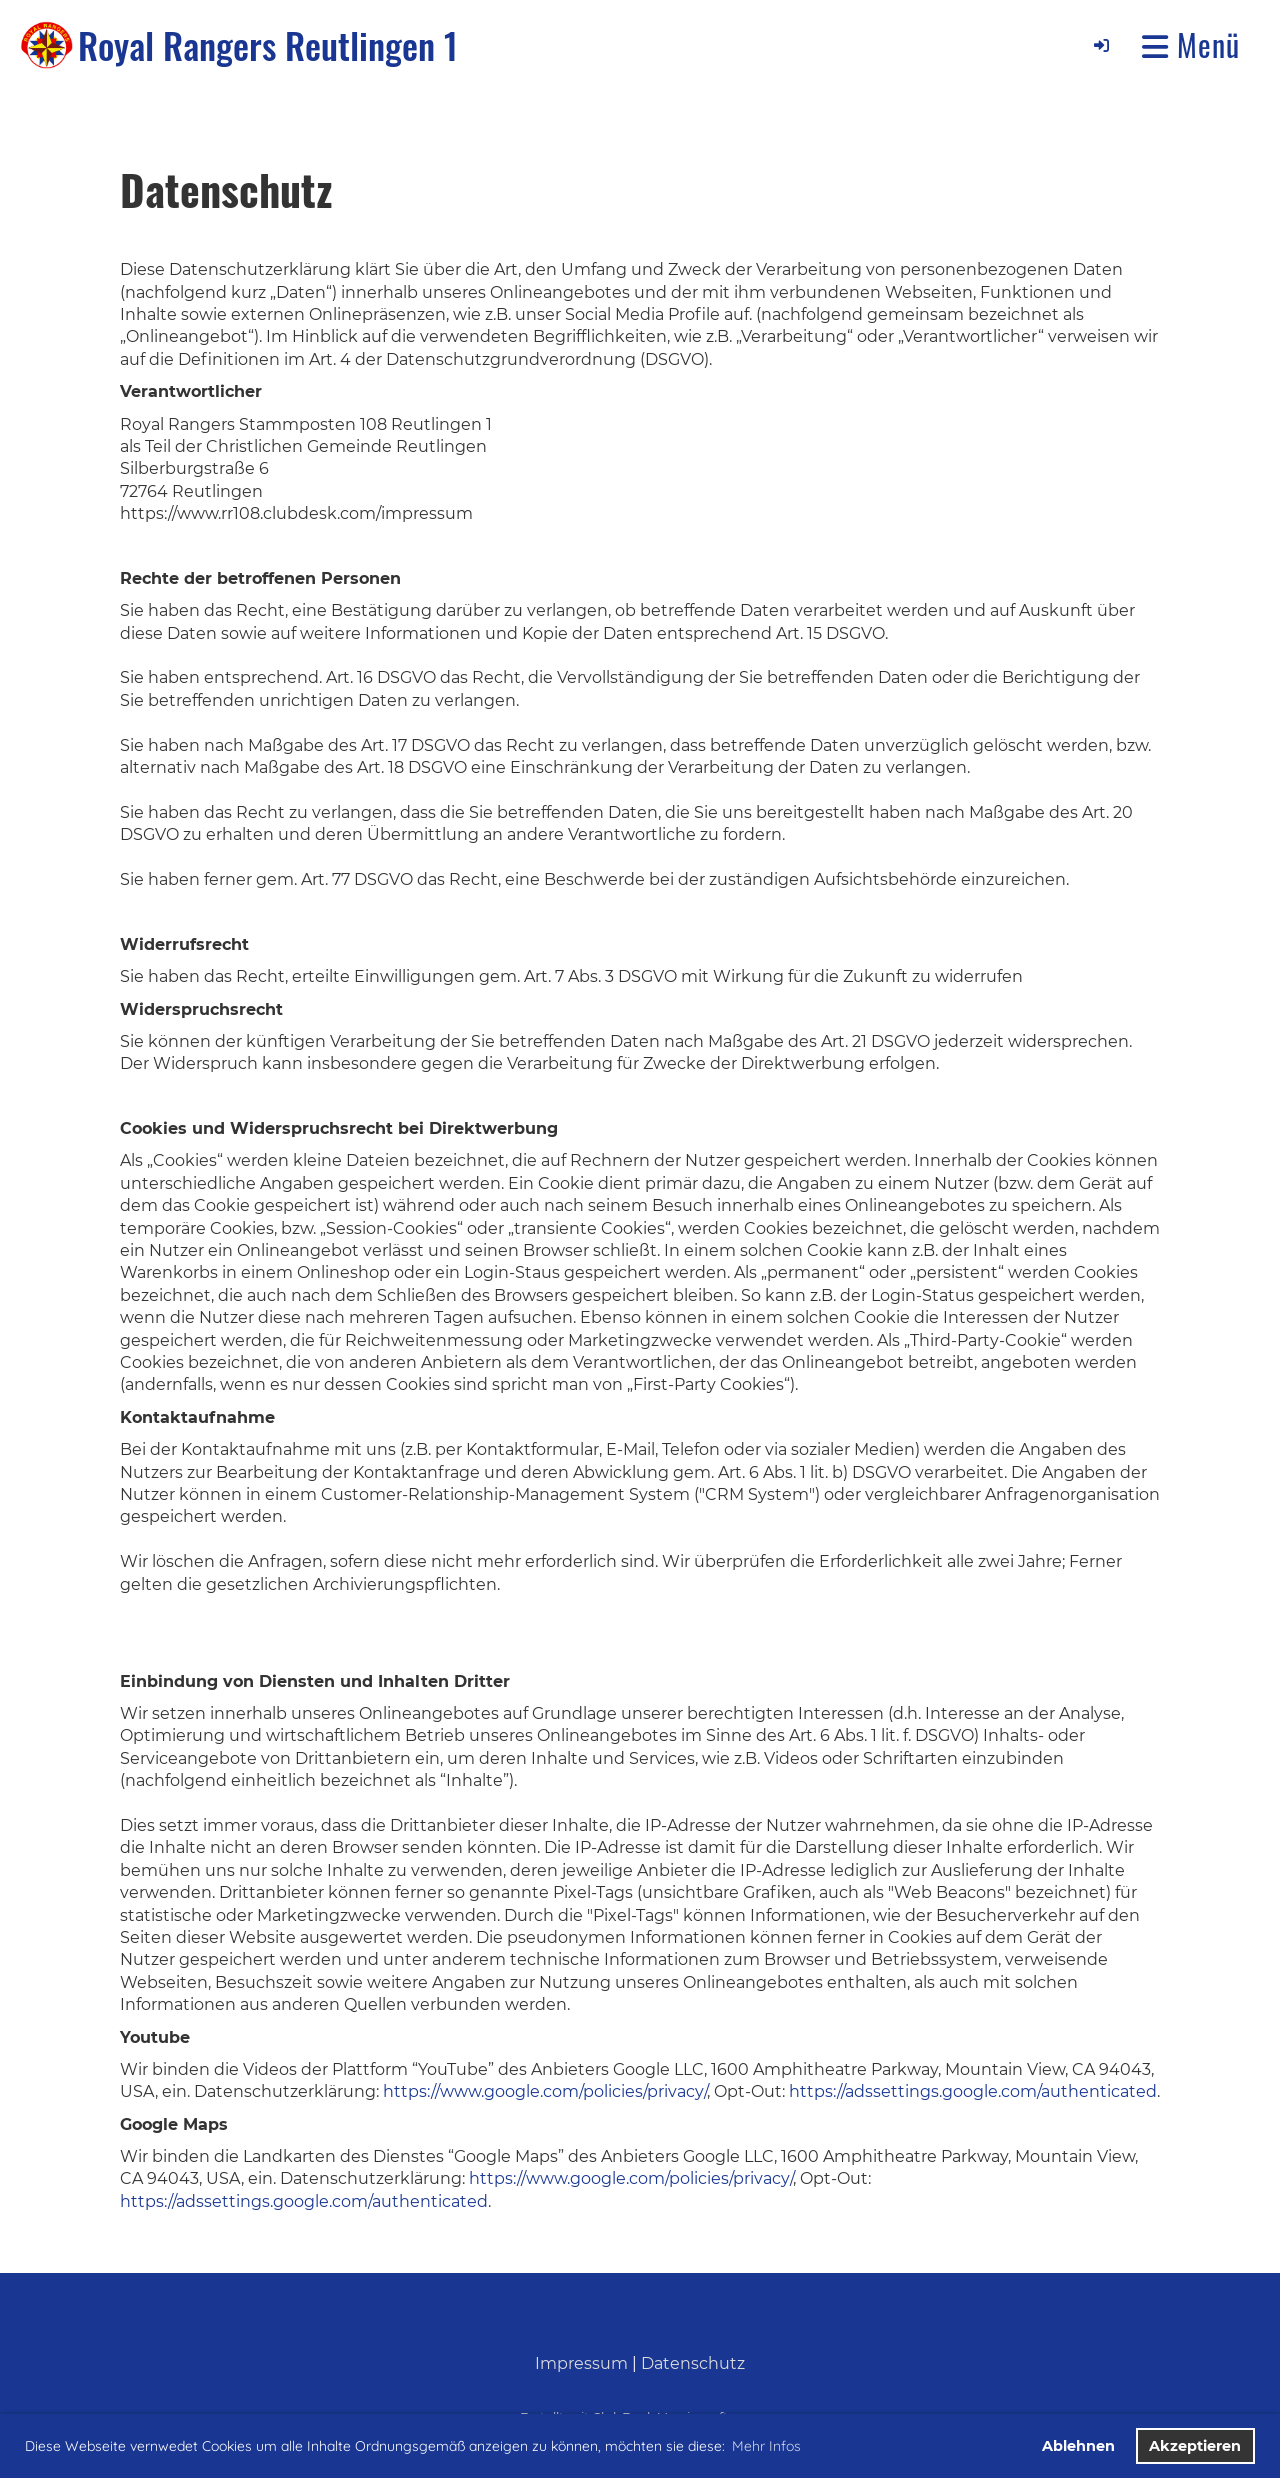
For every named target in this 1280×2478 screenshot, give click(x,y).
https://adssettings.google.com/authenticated (973, 2091)
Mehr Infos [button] (766, 2446)
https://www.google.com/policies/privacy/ (545, 2091)
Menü (1191, 45)
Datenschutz (693, 2363)
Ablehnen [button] (1078, 2446)
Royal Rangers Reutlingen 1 (268, 45)
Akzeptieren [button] (1195, 2446)
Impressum (581, 2363)
